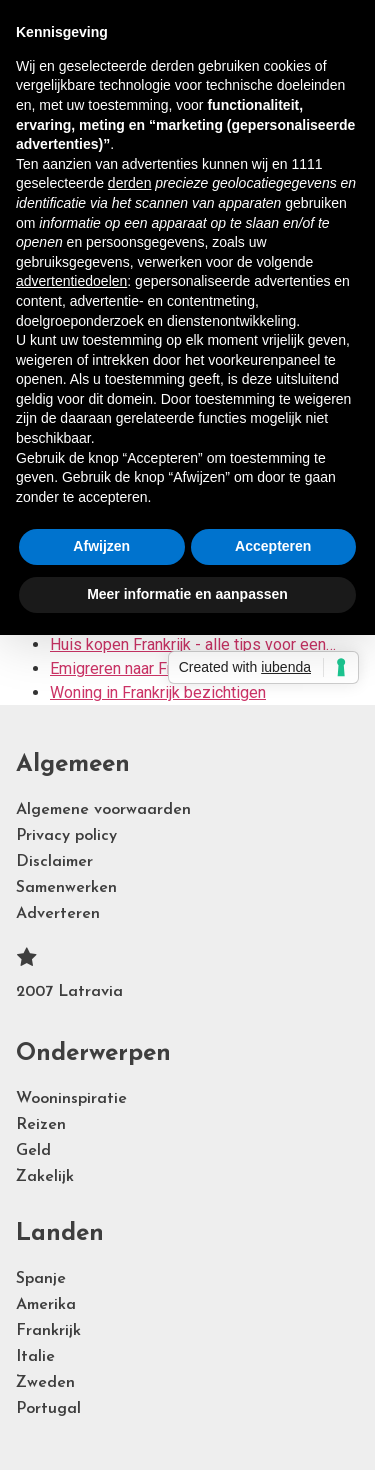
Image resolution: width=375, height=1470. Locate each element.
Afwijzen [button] (101, 546)
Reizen (41, 1125)
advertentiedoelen (71, 281)
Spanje (41, 1279)
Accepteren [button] (273, 546)
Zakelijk (45, 1177)
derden (130, 183)
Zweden (45, 1383)
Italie (35, 1357)
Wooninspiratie (71, 1099)
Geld (33, 1151)
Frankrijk (48, 1331)
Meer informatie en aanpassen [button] (187, 594)
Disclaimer (54, 862)
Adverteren (58, 914)
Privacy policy (66, 836)
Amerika (46, 1305)
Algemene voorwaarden (103, 810)
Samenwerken (66, 888)
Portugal (48, 1409)
